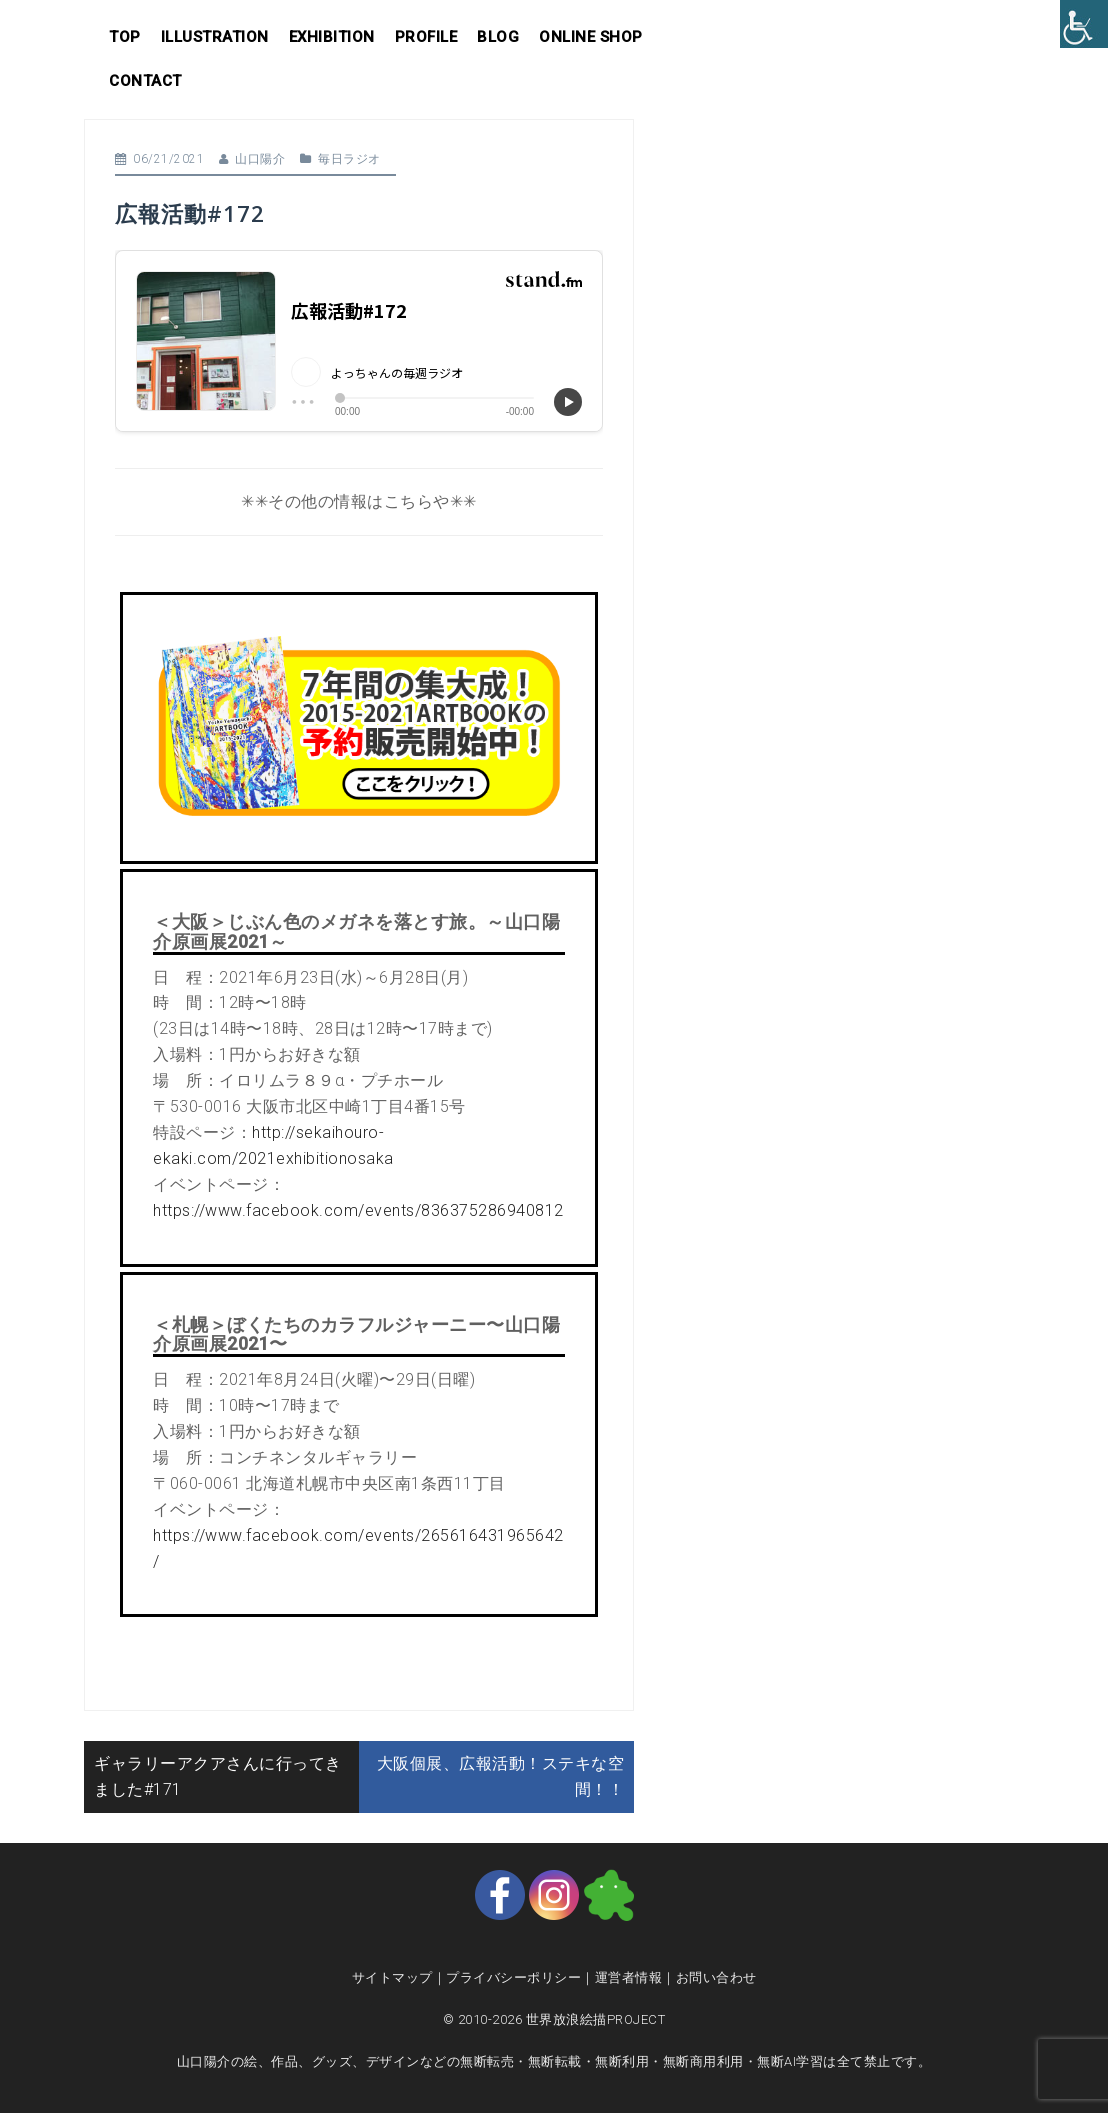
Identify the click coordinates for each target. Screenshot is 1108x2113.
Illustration (215, 37)
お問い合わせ (716, 1977)
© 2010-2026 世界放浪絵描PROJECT (554, 2019)
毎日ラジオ (349, 159)
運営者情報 (629, 1977)
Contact (145, 81)
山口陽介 (260, 159)
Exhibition (332, 37)
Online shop (591, 37)
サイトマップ (392, 1977)
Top (125, 37)
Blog (498, 37)
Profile (426, 37)
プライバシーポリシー (513, 1977)
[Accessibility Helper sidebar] (1084, 24)
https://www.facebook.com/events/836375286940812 (358, 1210)
